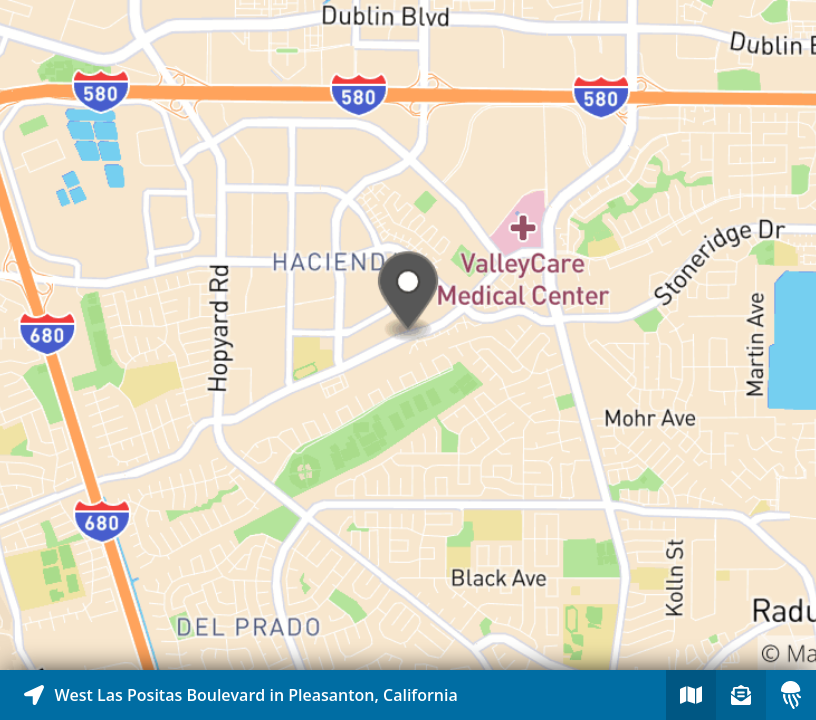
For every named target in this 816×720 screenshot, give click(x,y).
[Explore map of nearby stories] (408, 335)
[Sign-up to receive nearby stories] (741, 695)
